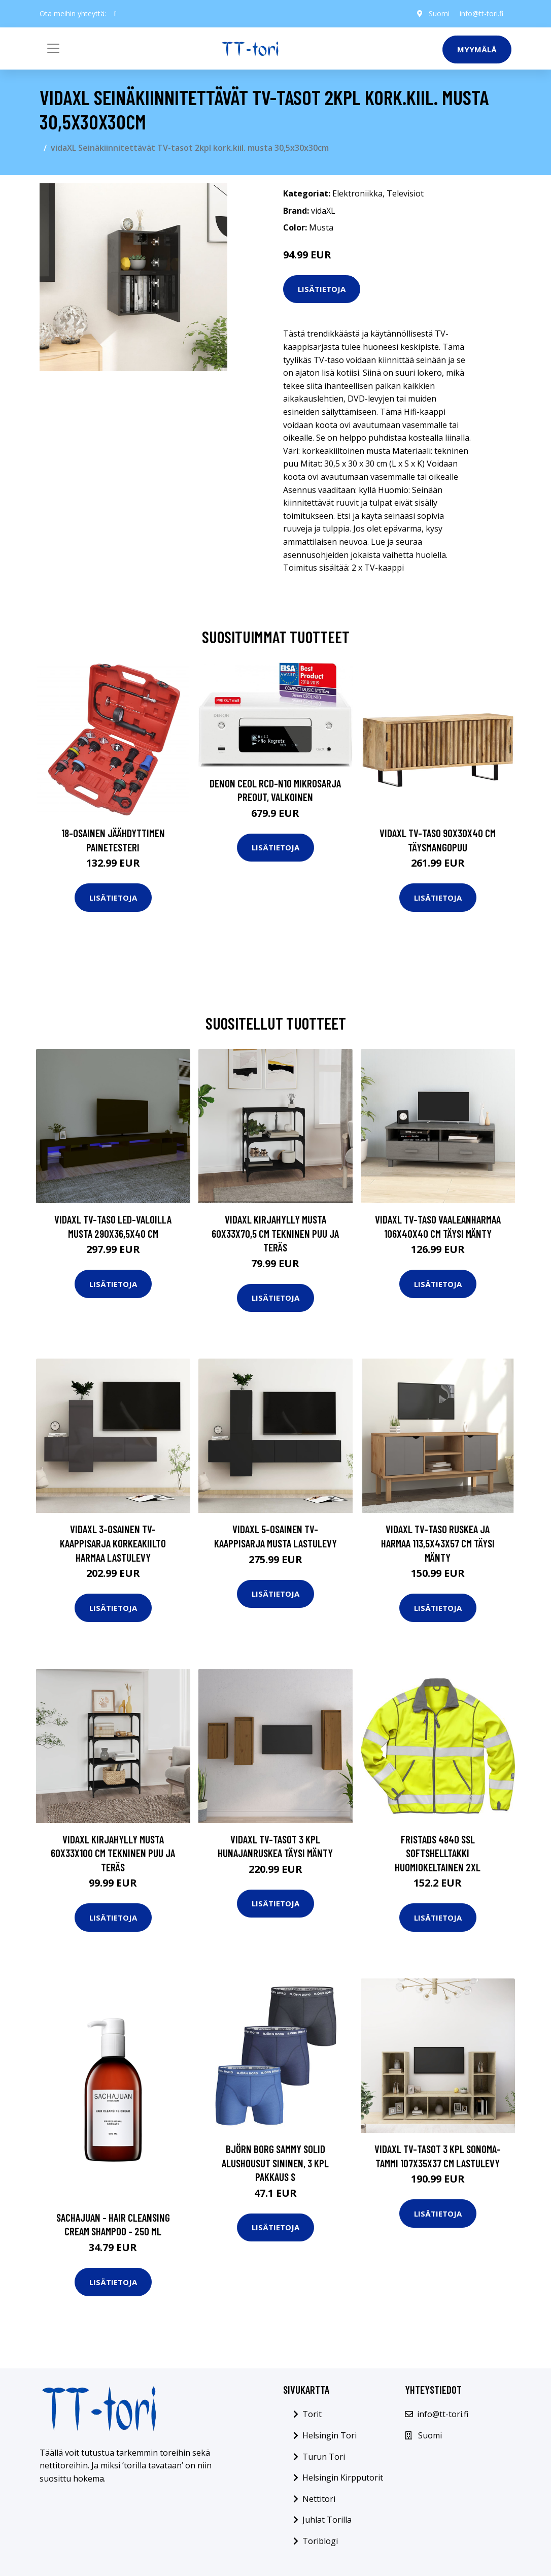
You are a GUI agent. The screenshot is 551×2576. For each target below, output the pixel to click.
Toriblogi (320, 2541)
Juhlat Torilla (327, 2519)
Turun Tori (323, 2456)
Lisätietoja (322, 289)
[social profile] (115, 13)
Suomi (439, 13)
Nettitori (318, 2498)
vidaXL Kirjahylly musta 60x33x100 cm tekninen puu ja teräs (113, 1853)
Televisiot (405, 193)
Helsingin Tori (329, 2435)
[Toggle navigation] (53, 48)
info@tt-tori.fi (481, 13)
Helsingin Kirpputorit (342, 2477)
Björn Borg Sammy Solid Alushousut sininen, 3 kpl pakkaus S (275, 2162)
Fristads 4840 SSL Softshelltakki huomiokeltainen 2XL (437, 1853)
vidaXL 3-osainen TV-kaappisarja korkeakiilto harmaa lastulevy (113, 1543)
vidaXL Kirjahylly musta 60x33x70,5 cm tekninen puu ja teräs (275, 1233)
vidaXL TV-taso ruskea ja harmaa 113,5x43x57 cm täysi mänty (438, 1543)
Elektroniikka (357, 193)
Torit (312, 2414)
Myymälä (477, 49)
